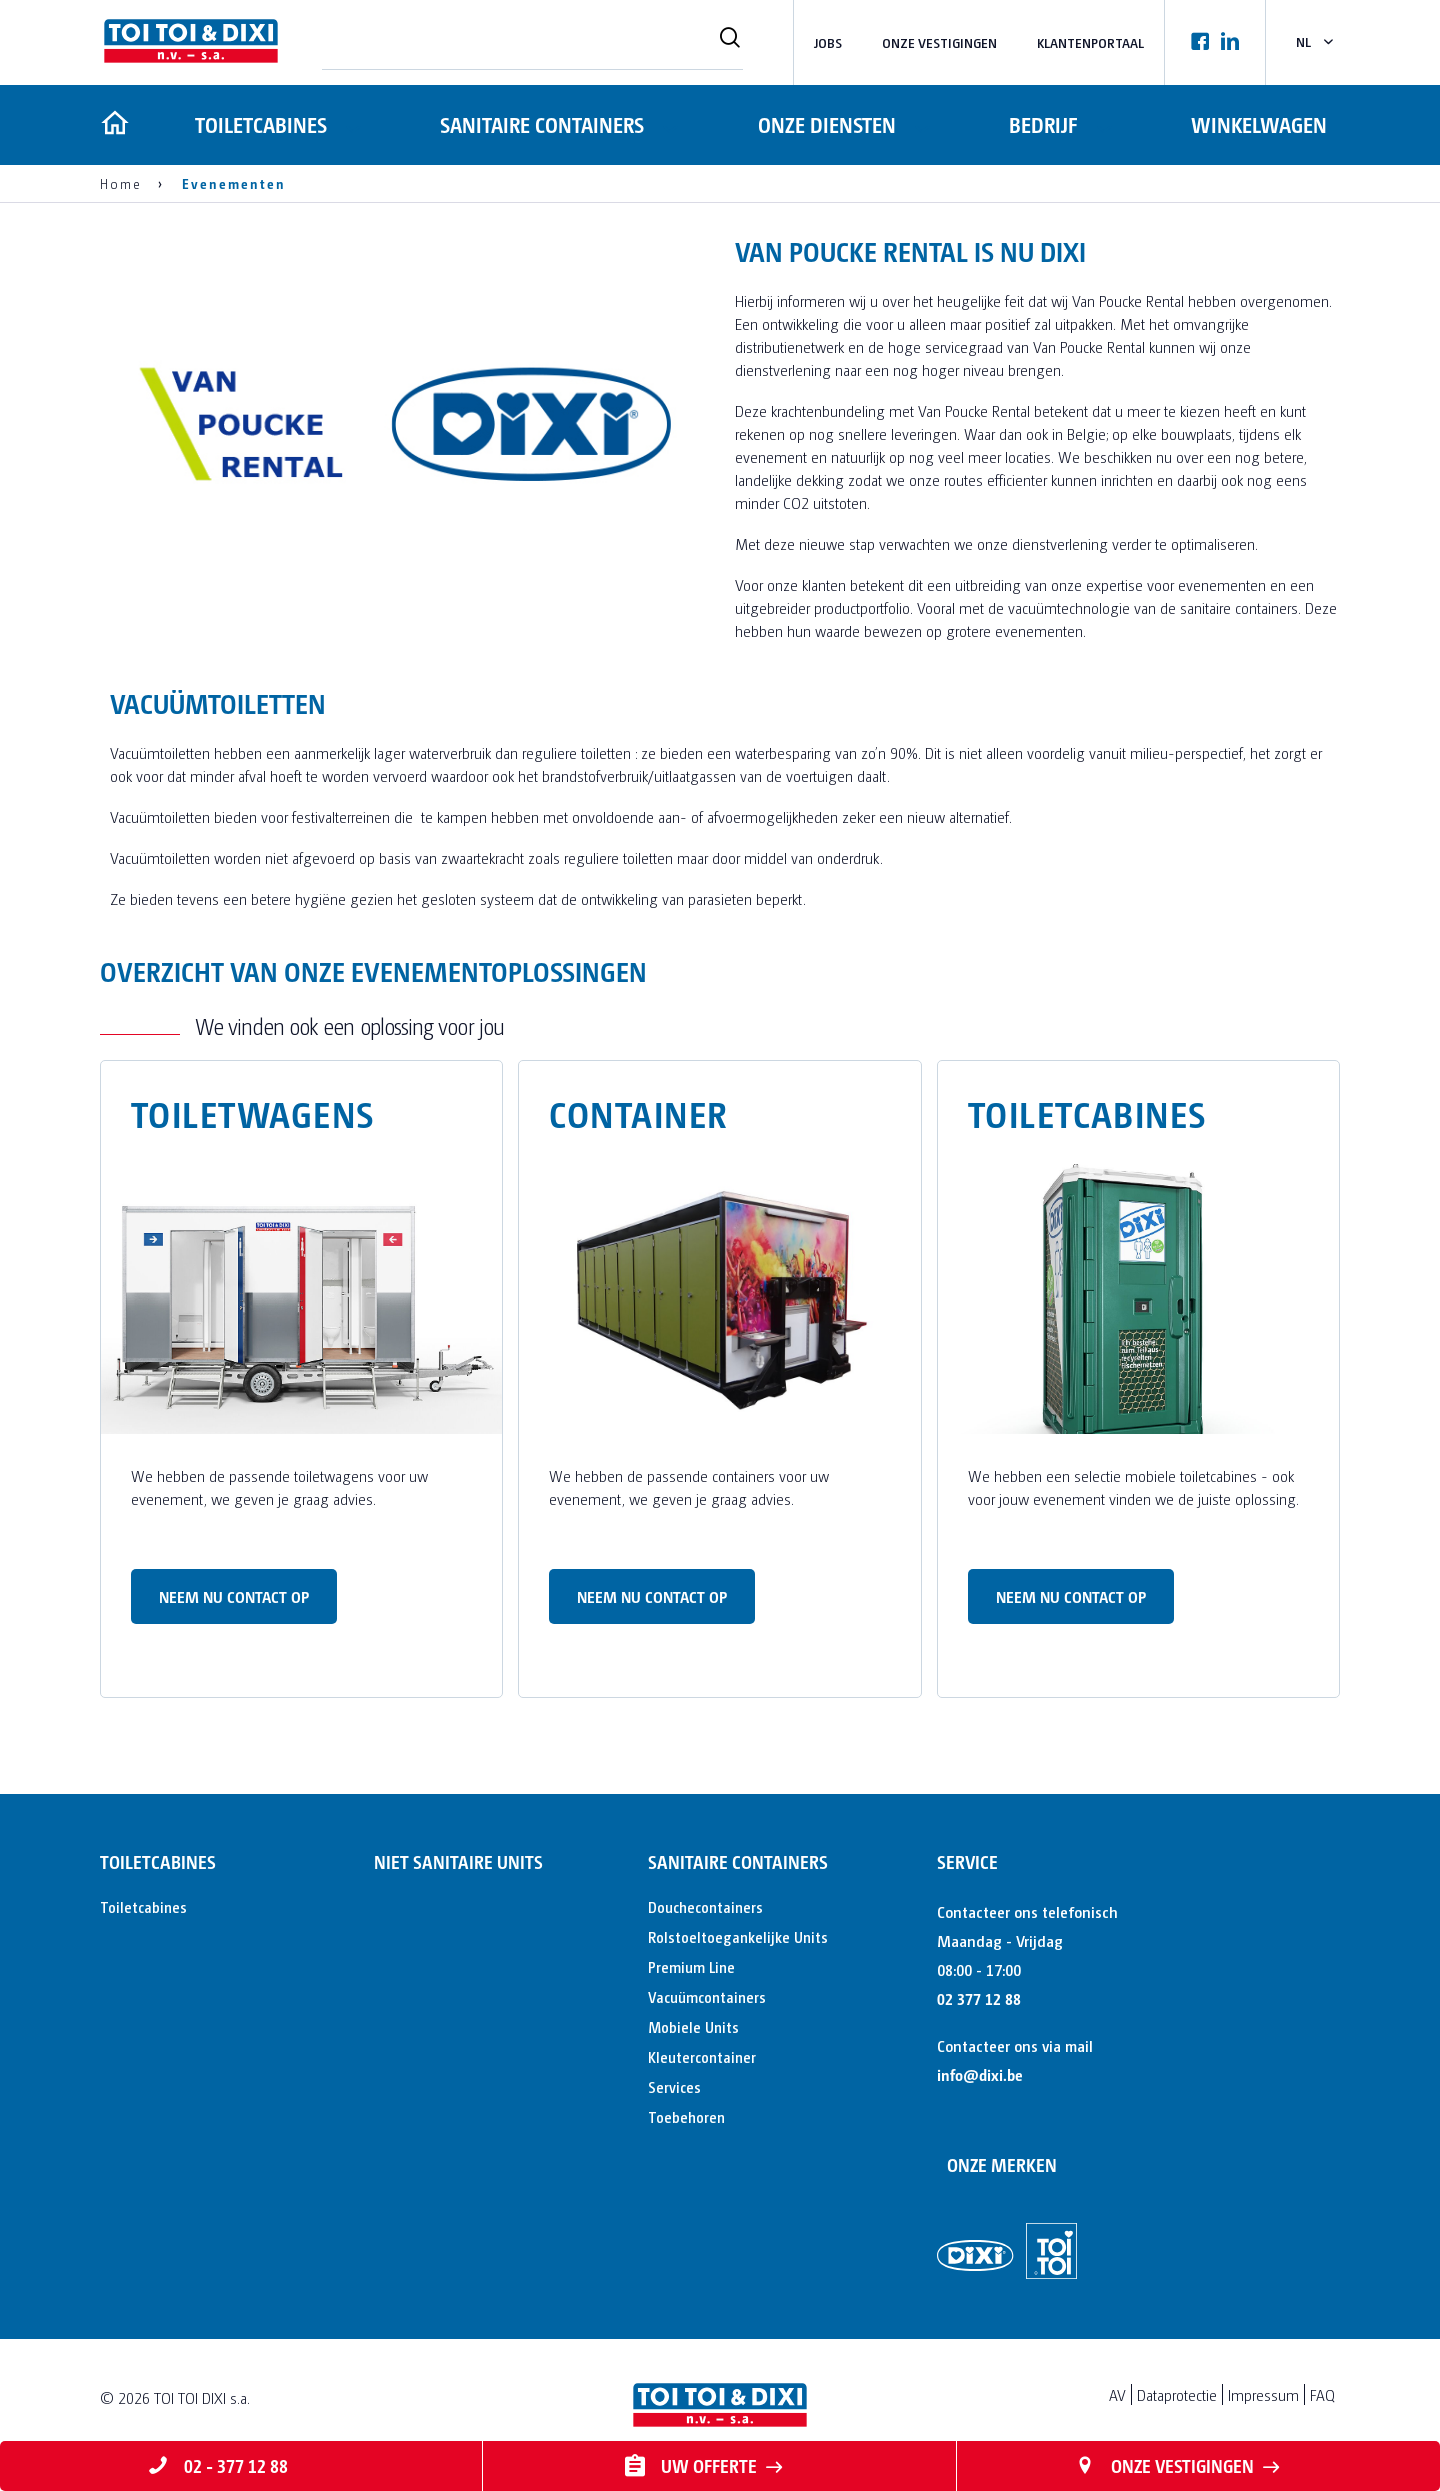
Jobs (828, 42)
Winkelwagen (1259, 124)
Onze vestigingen (939, 42)
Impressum (1263, 2394)
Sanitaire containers (540, 124)
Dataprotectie (1177, 2394)
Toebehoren (686, 2116)
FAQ (1322, 2394)
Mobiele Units (693, 2026)
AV (1117, 2394)
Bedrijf (1042, 124)
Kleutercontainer (702, 2056)
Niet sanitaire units (458, 1861)
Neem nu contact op (234, 1596)
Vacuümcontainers (707, 1996)
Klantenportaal (1090, 42)
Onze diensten (825, 124)
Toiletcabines (258, 124)
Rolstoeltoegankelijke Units (738, 1936)
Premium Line (691, 1966)
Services (674, 2086)
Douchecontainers (705, 1906)
